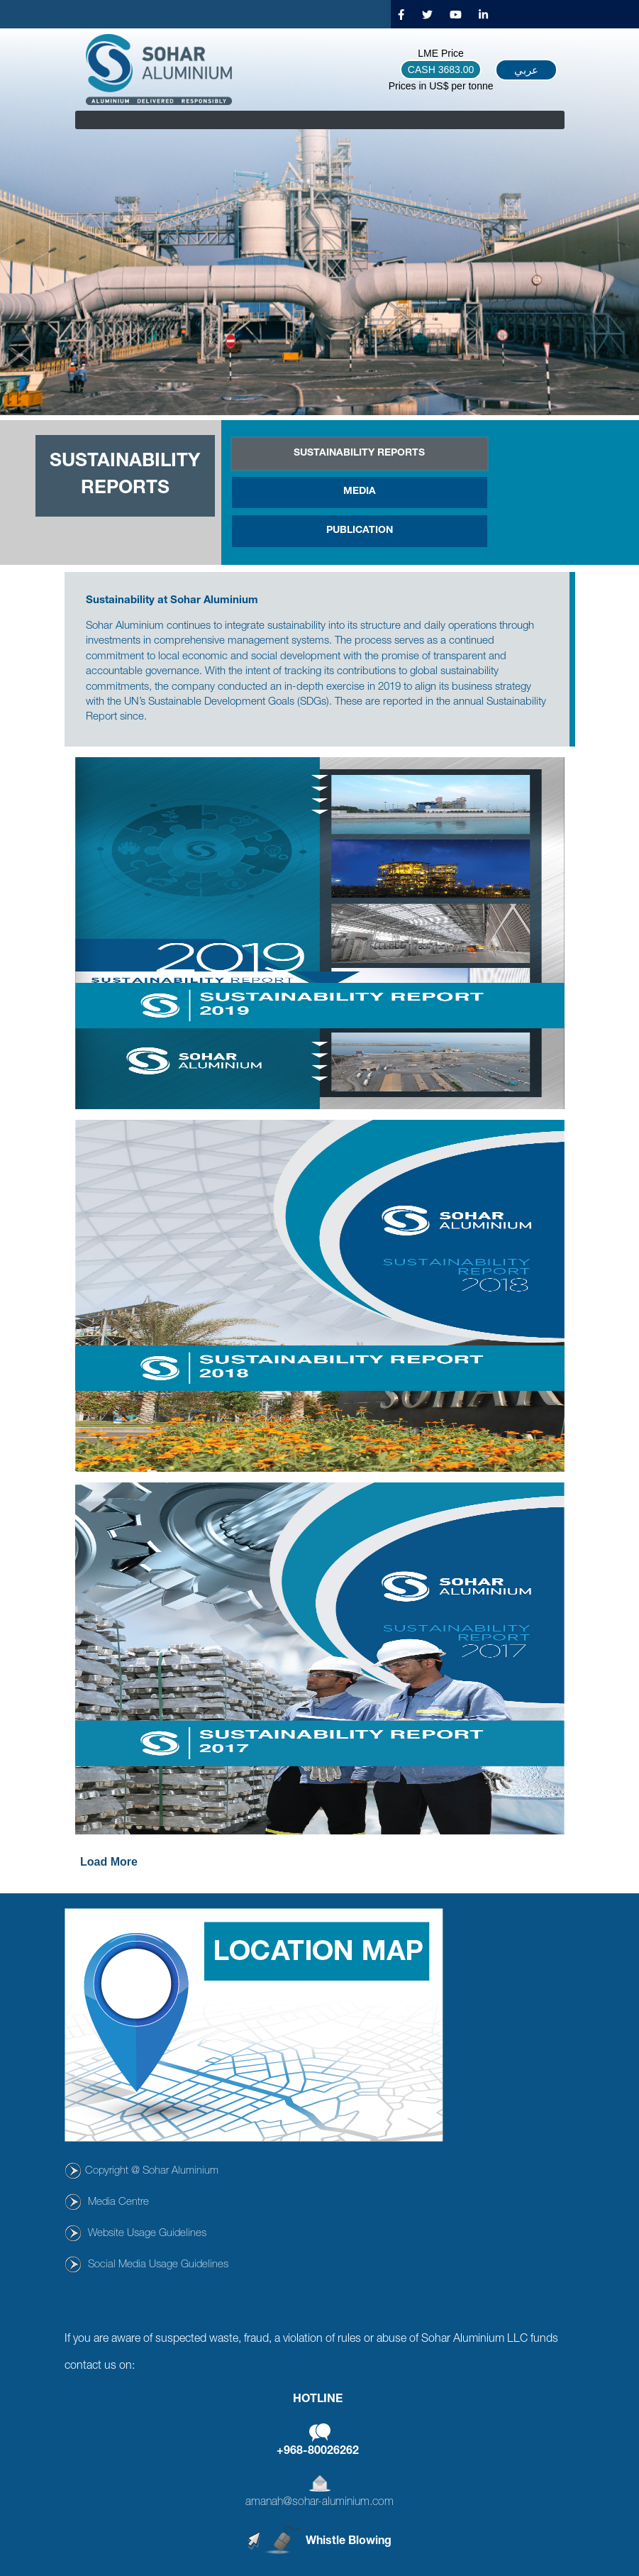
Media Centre (118, 2202)
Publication (359, 531)
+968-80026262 (318, 2451)
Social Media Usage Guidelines (158, 2264)
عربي (526, 70)
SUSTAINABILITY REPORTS (359, 453)
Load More (109, 1862)
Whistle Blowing (348, 2541)
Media (359, 492)
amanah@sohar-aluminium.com (319, 2503)
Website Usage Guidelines (147, 2233)
